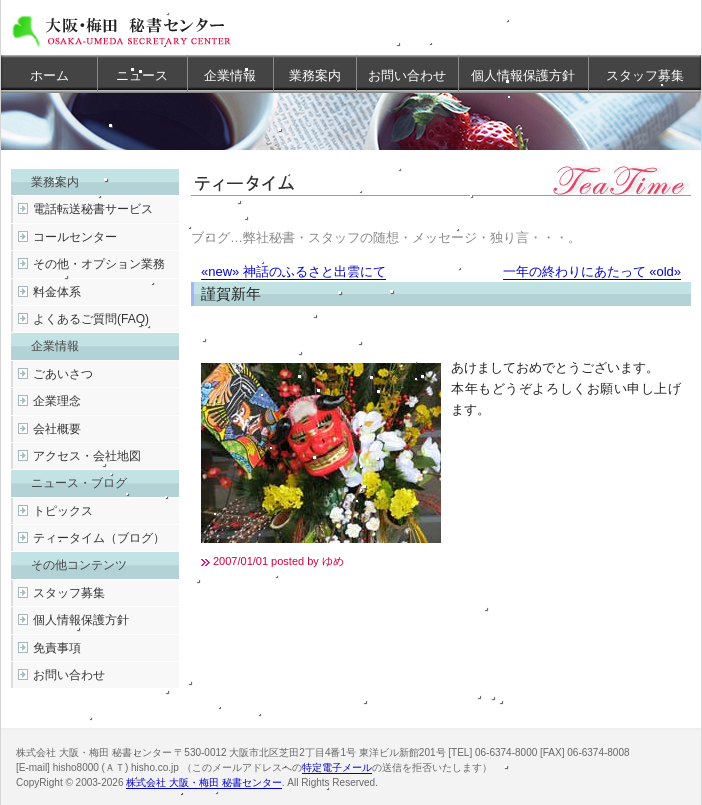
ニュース (142, 75)
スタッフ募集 (645, 75)
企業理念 (57, 401)
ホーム (49, 75)
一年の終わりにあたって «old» (592, 271)
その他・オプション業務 (99, 264)
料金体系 (57, 292)
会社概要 (57, 429)
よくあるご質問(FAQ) (91, 319)
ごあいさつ (63, 374)
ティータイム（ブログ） (99, 538)
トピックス (63, 511)
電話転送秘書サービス (93, 209)
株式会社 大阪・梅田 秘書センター (204, 782)
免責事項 (57, 648)
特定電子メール (337, 767)
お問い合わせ (407, 75)
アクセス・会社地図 (87, 456)
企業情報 (230, 75)
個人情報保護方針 (523, 75)
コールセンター (75, 237)
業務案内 (315, 75)
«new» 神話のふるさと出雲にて (293, 271)
